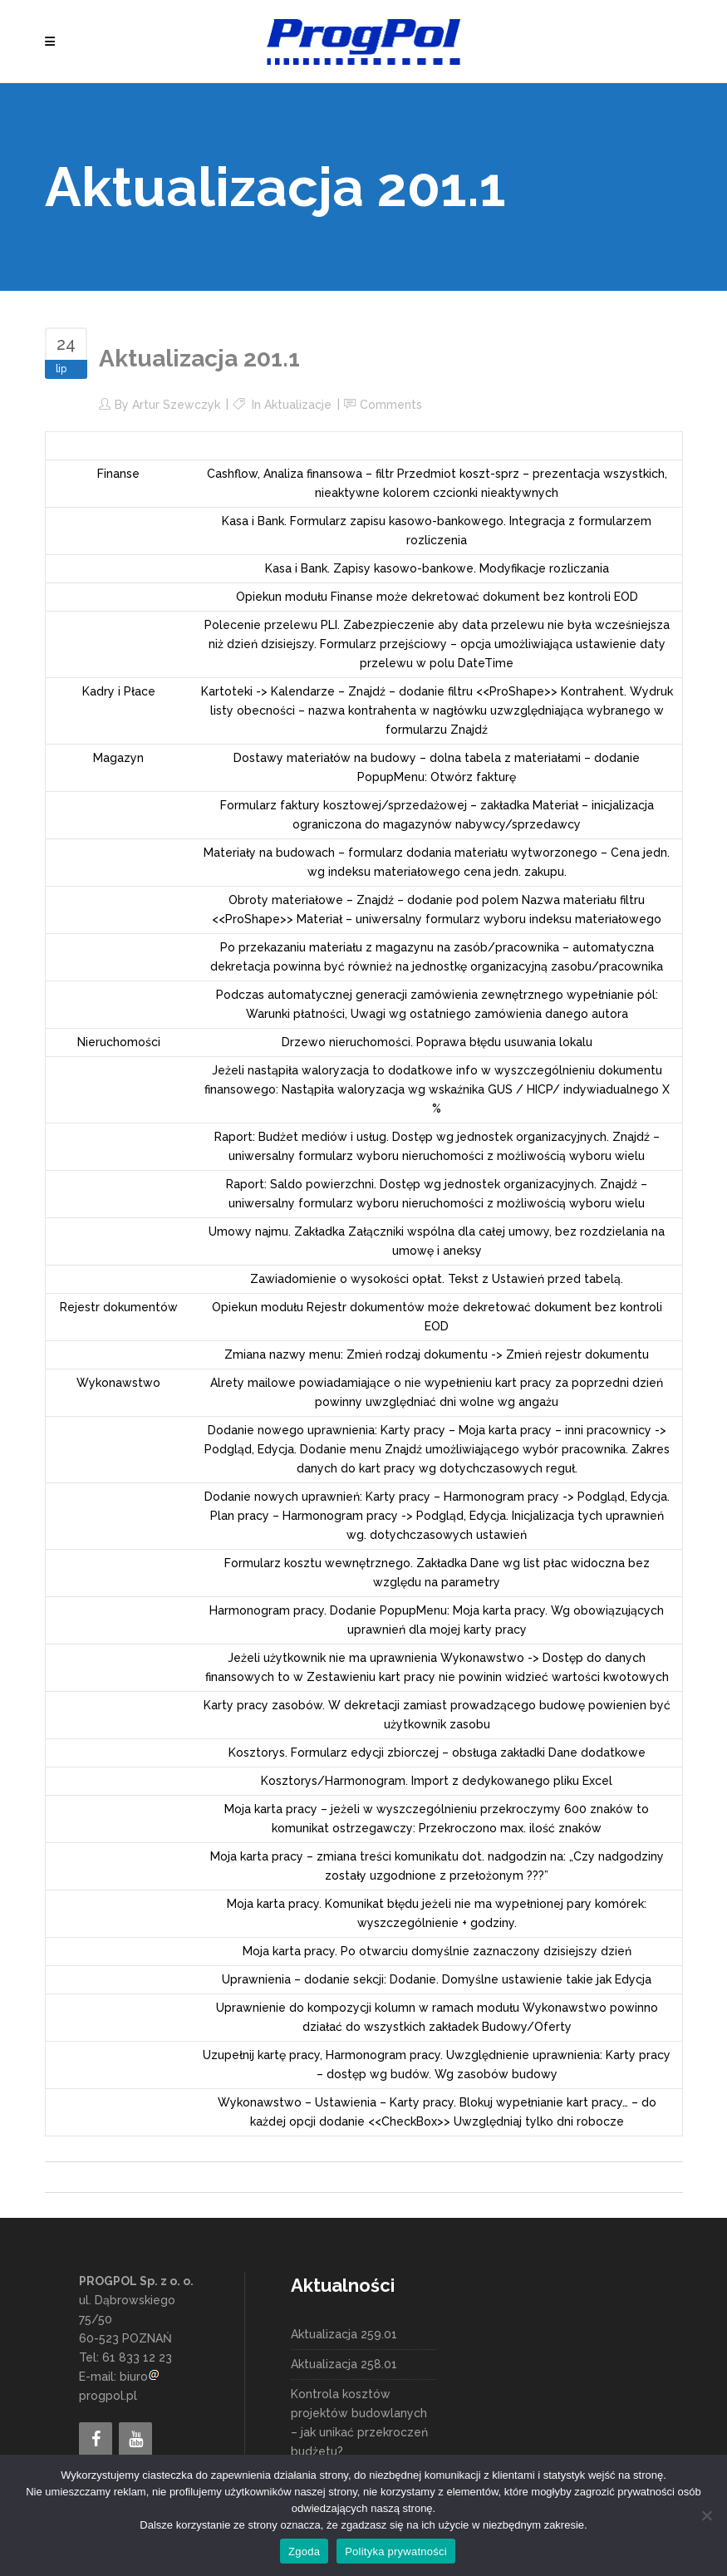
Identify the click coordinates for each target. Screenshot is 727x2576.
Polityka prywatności (396, 2551)
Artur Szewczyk (176, 404)
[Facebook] (95, 2439)
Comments (391, 404)
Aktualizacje (298, 404)
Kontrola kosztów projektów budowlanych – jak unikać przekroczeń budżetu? (359, 2422)
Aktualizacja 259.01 (344, 2334)
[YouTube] (135, 2439)
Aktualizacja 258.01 (344, 2364)
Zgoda (304, 2551)
